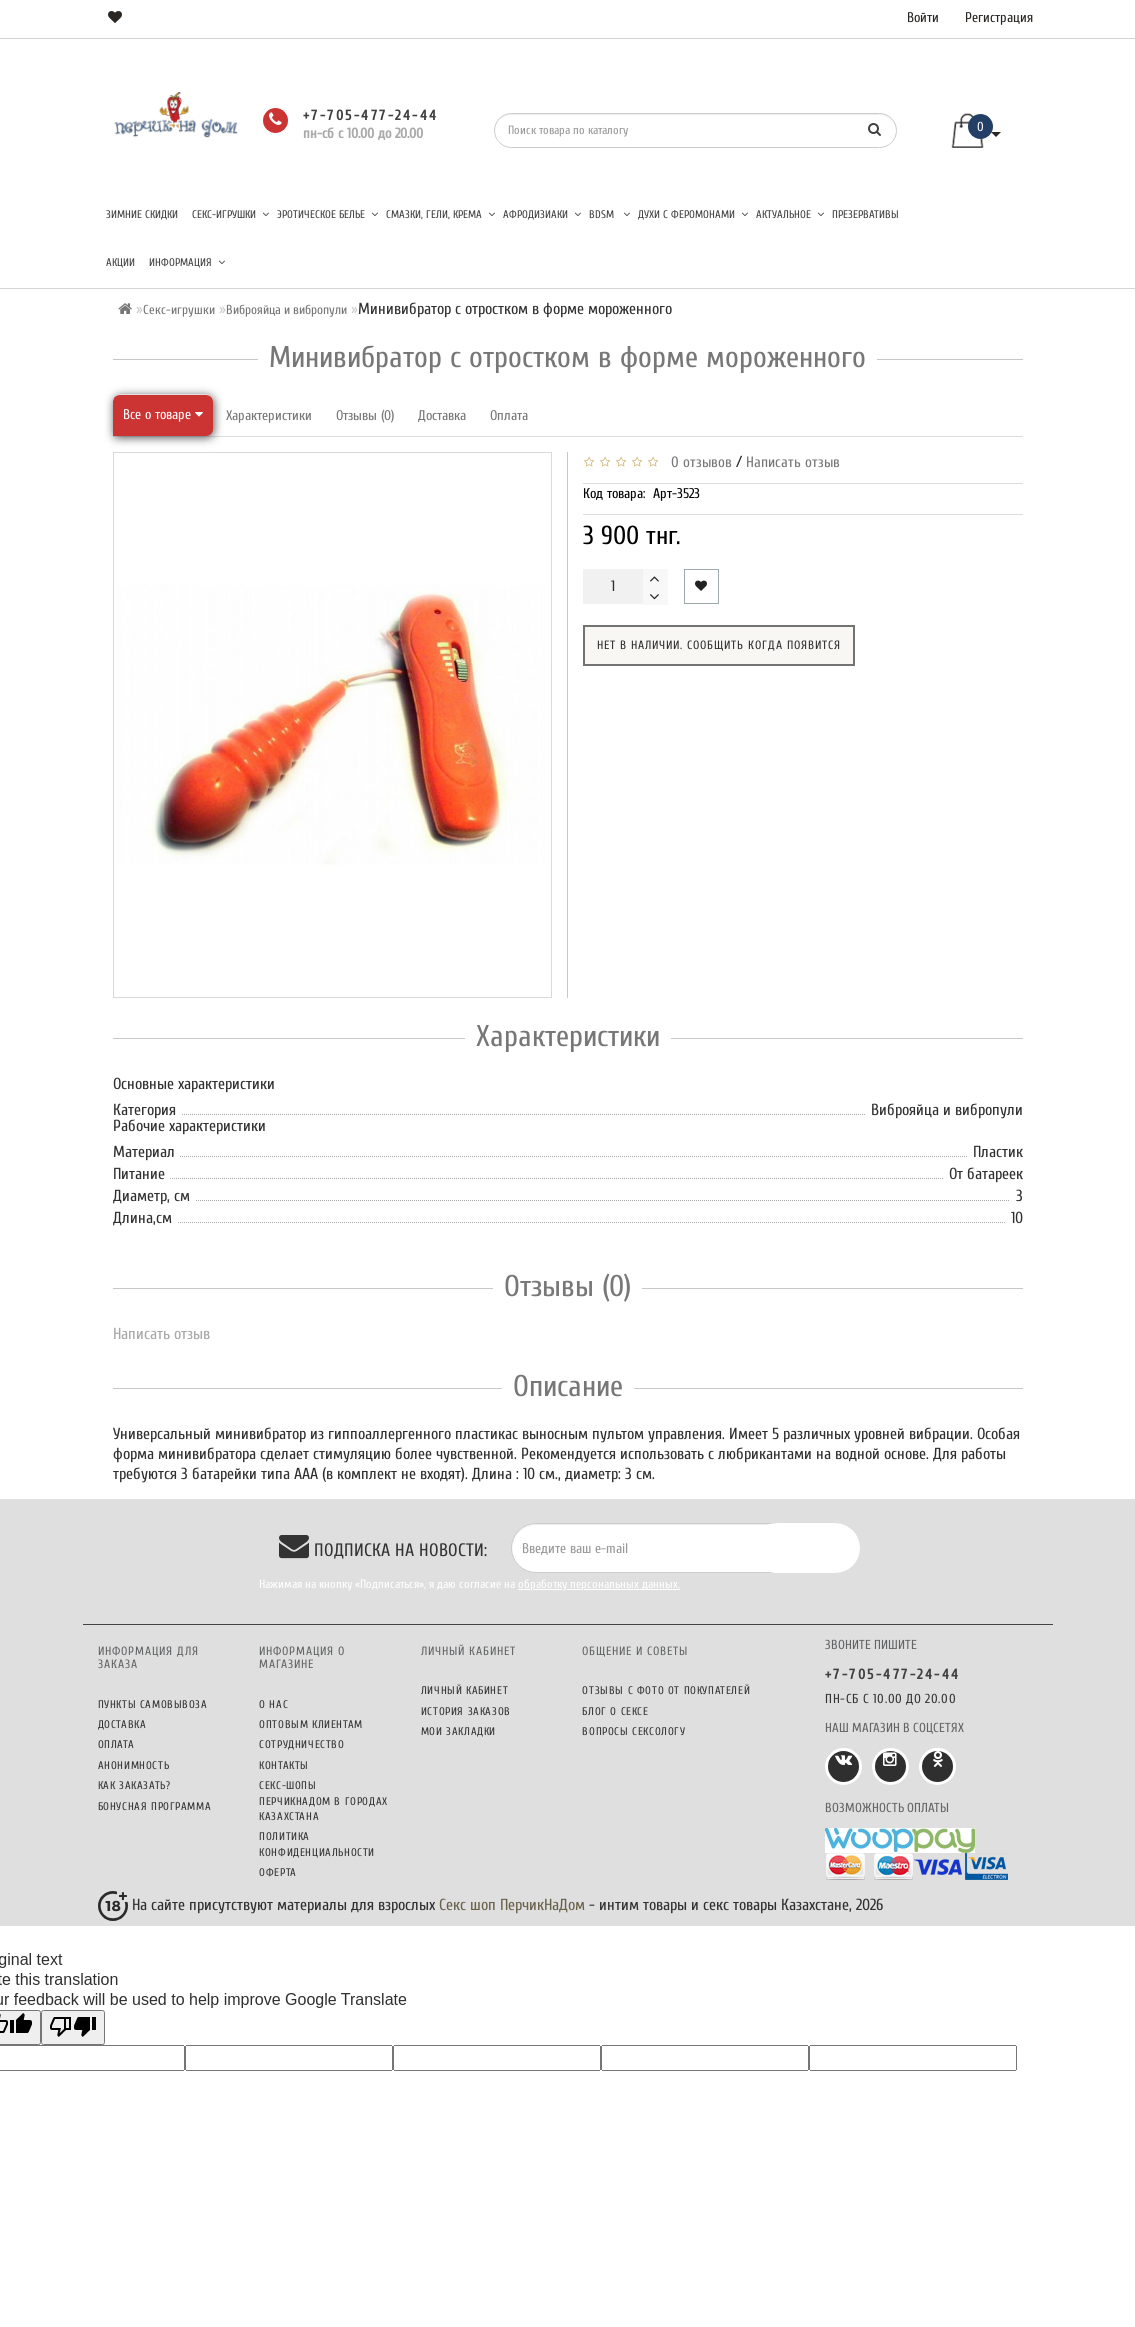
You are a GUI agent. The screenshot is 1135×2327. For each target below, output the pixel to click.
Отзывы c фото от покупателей (666, 1690)
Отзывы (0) (365, 415)
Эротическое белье (327, 214)
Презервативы (865, 214)
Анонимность (134, 1765)
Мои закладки (458, 1731)
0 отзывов (697, 462)
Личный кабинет (464, 1690)
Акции (120, 262)
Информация (187, 262)
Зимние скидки (142, 214)
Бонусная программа (155, 1806)
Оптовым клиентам (311, 1724)
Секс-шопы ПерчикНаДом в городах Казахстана (323, 1801)
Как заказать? (134, 1785)
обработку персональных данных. (599, 1584)
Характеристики (269, 415)
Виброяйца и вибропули (286, 309)
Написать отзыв (793, 462)
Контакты (284, 1765)
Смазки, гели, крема (440, 214)
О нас (273, 1704)
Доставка (442, 415)
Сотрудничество (301, 1744)
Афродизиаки (542, 214)
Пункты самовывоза (153, 1704)
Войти (923, 17)
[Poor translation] (73, 2027)
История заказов (466, 1711)
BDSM (609, 214)
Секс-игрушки (230, 214)
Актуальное (790, 214)
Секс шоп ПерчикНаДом (512, 1905)
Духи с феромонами (693, 214)
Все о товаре (163, 414)
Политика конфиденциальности (317, 1844)
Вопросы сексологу (633, 1731)
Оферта (278, 1872)
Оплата (509, 415)
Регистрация (999, 17)
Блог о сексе (615, 1711)
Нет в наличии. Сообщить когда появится (719, 645)
